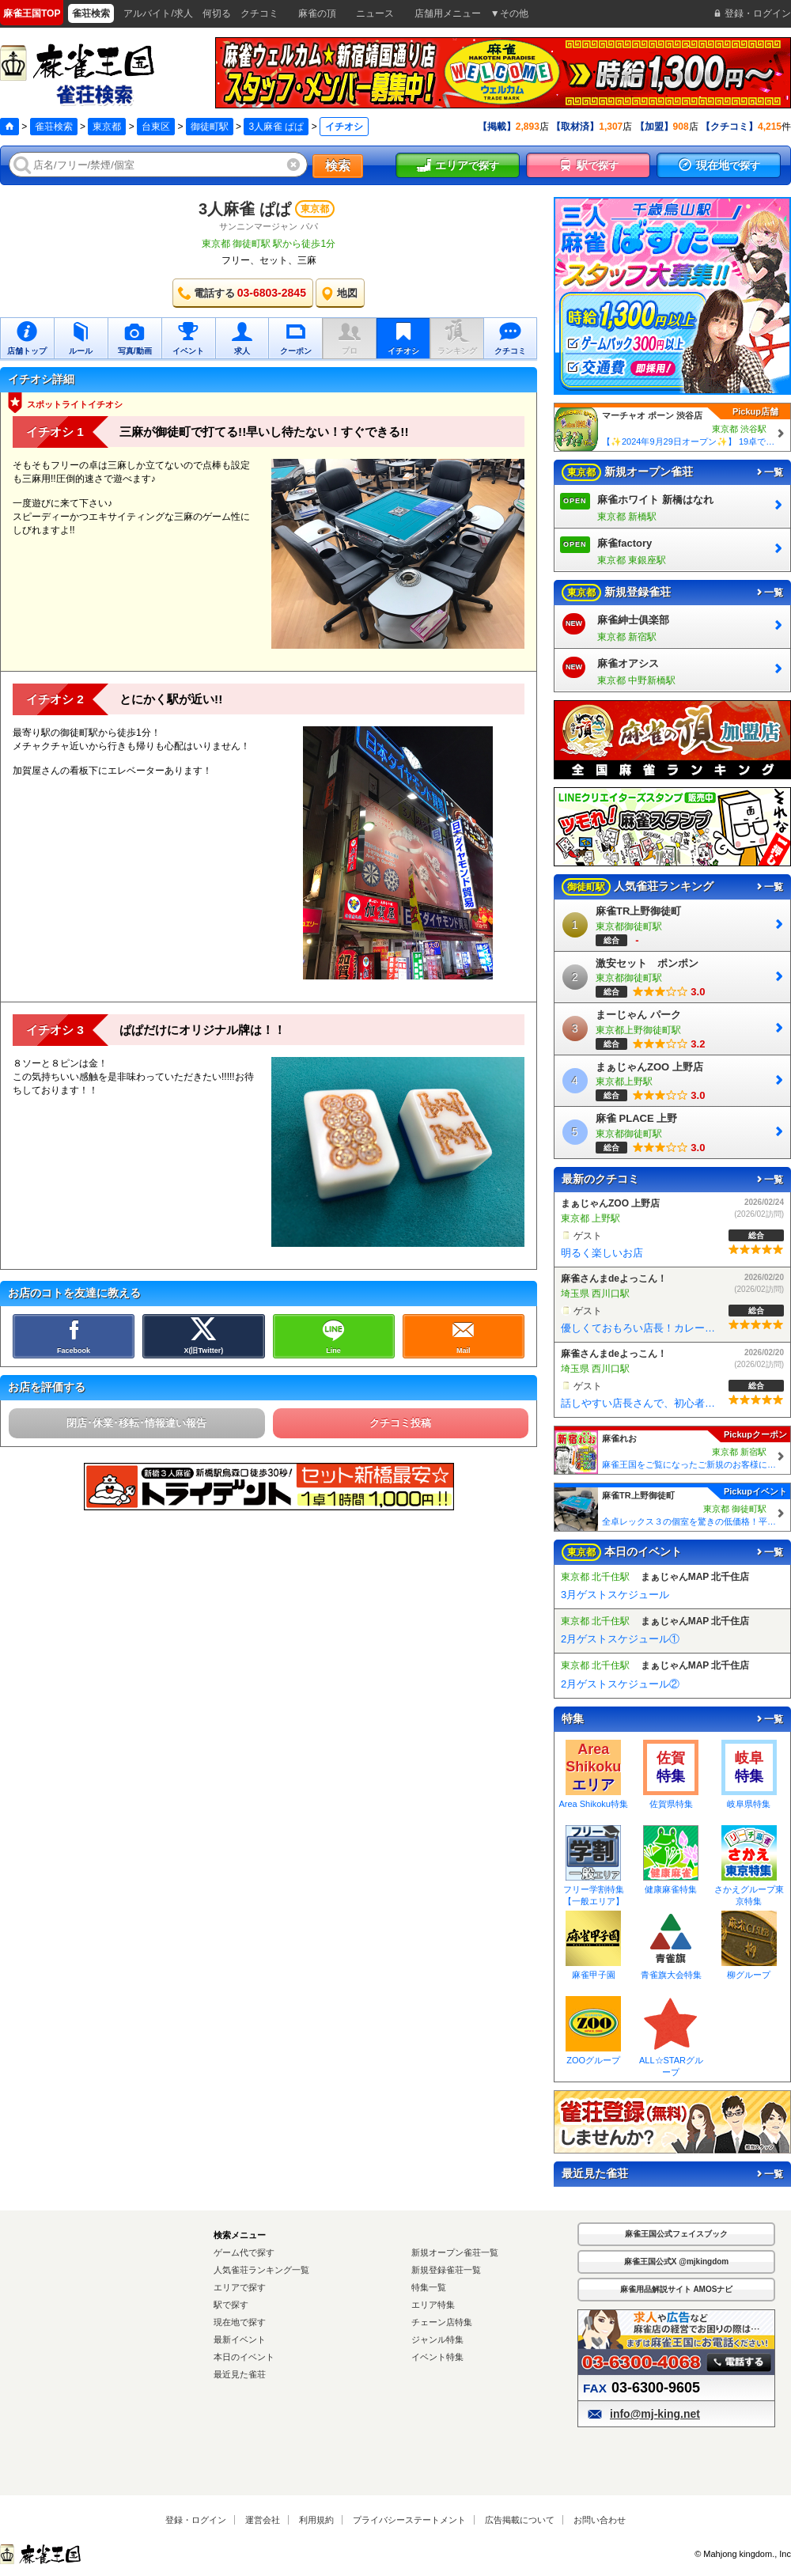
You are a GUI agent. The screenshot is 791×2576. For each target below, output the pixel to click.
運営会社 (262, 2520)
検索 (337, 165)
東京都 (107, 126)
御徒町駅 (210, 126)
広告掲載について (519, 2520)
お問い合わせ (599, 2520)
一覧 (769, 472)
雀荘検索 (54, 126)
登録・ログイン (195, 2520)
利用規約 (316, 2520)
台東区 (156, 126)
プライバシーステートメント (409, 2520)
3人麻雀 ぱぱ (276, 126)
